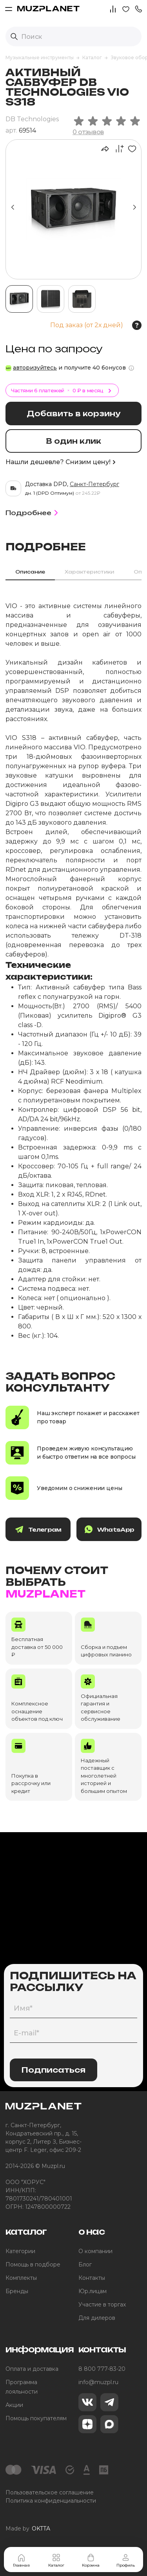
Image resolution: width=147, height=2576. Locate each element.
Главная (21, 2560)
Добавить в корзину (73, 413)
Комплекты (21, 2277)
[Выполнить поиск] (14, 36)
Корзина (91, 2560)
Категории (20, 2251)
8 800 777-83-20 (101, 2368)
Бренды (16, 2291)
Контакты (91, 2277)
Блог (85, 2264)
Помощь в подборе (32, 2264)
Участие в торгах (102, 2304)
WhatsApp (109, 1529)
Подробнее (33, 512)
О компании (95, 2251)
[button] (138, 8)
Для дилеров (96, 2317)
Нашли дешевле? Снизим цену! (60, 462)
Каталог (56, 2560)
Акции (14, 2404)
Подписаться (53, 2070)
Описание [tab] (30, 572)
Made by (27, 2529)
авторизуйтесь (35, 367)
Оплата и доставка (31, 2368)
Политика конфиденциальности (50, 2500)
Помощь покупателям (36, 2418)
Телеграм (38, 1529)
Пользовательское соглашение (49, 2492)
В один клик (73, 441)
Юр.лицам (92, 2291)
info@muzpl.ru (98, 2382)
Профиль (125, 2560)
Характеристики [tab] (89, 572)
